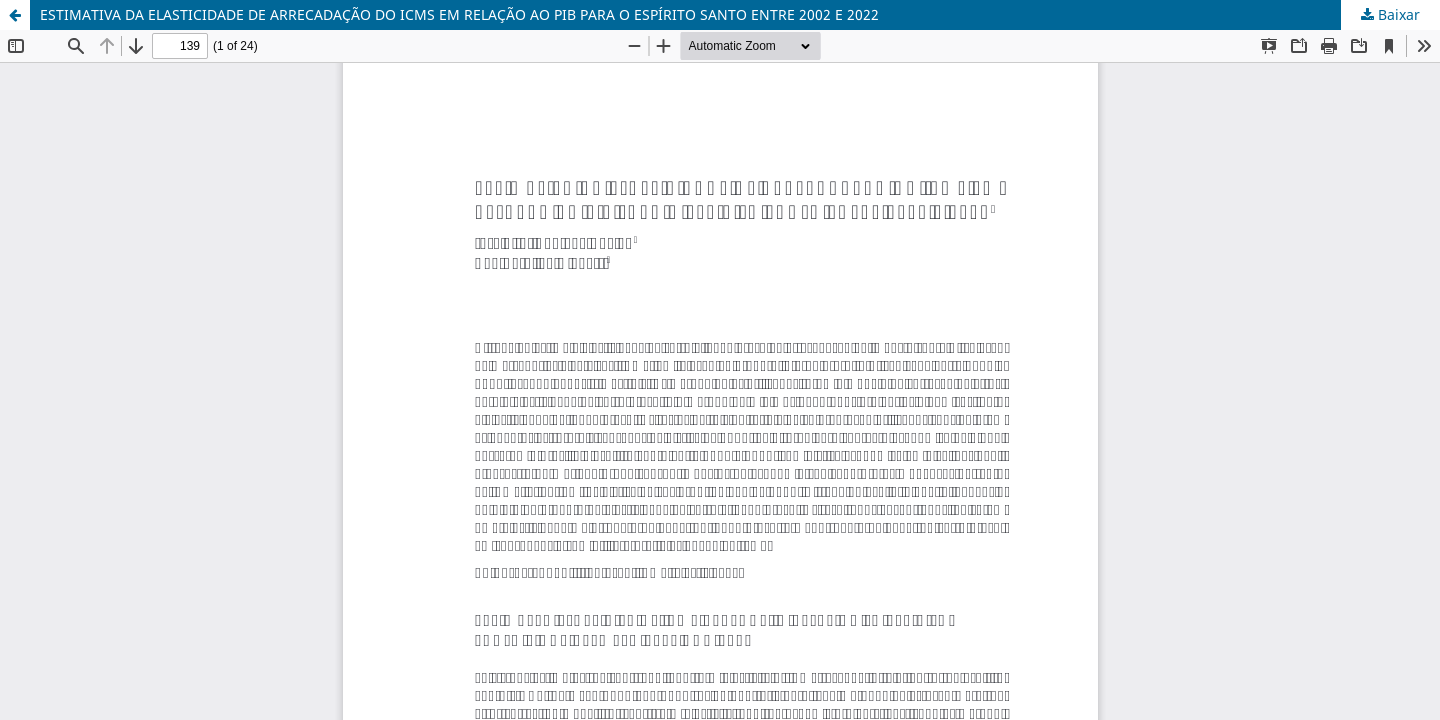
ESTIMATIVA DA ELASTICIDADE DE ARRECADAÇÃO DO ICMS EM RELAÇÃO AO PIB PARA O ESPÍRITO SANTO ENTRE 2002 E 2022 (459, 14)
